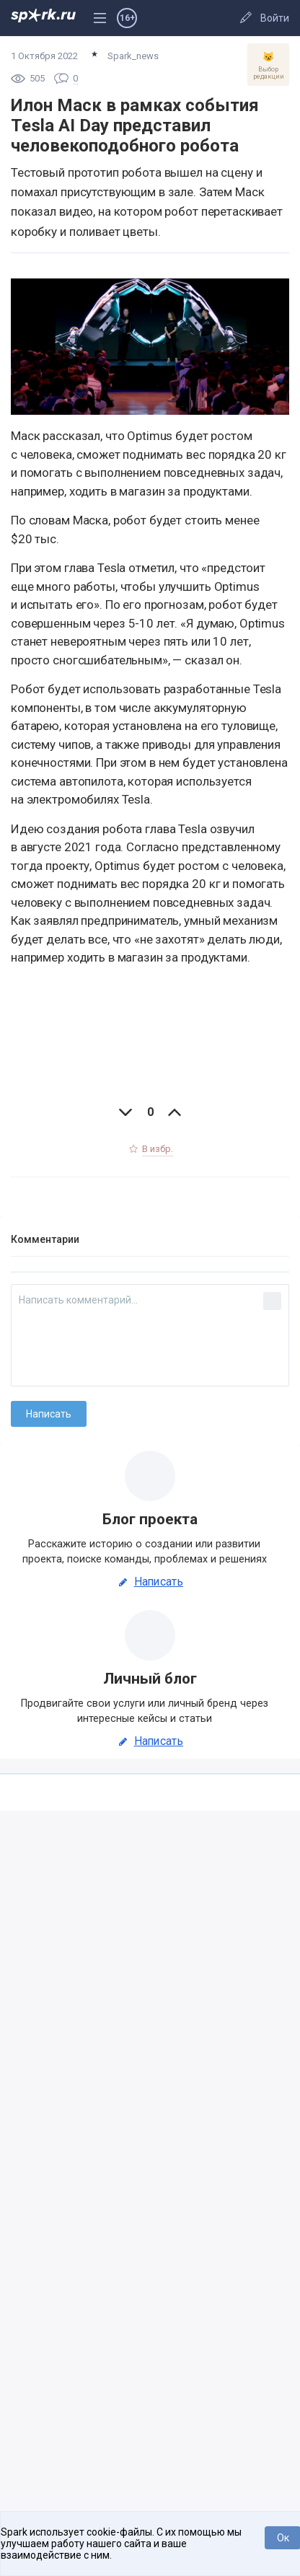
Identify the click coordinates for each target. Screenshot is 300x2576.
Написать (150, 1581)
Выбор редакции (268, 65)
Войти (274, 18)
